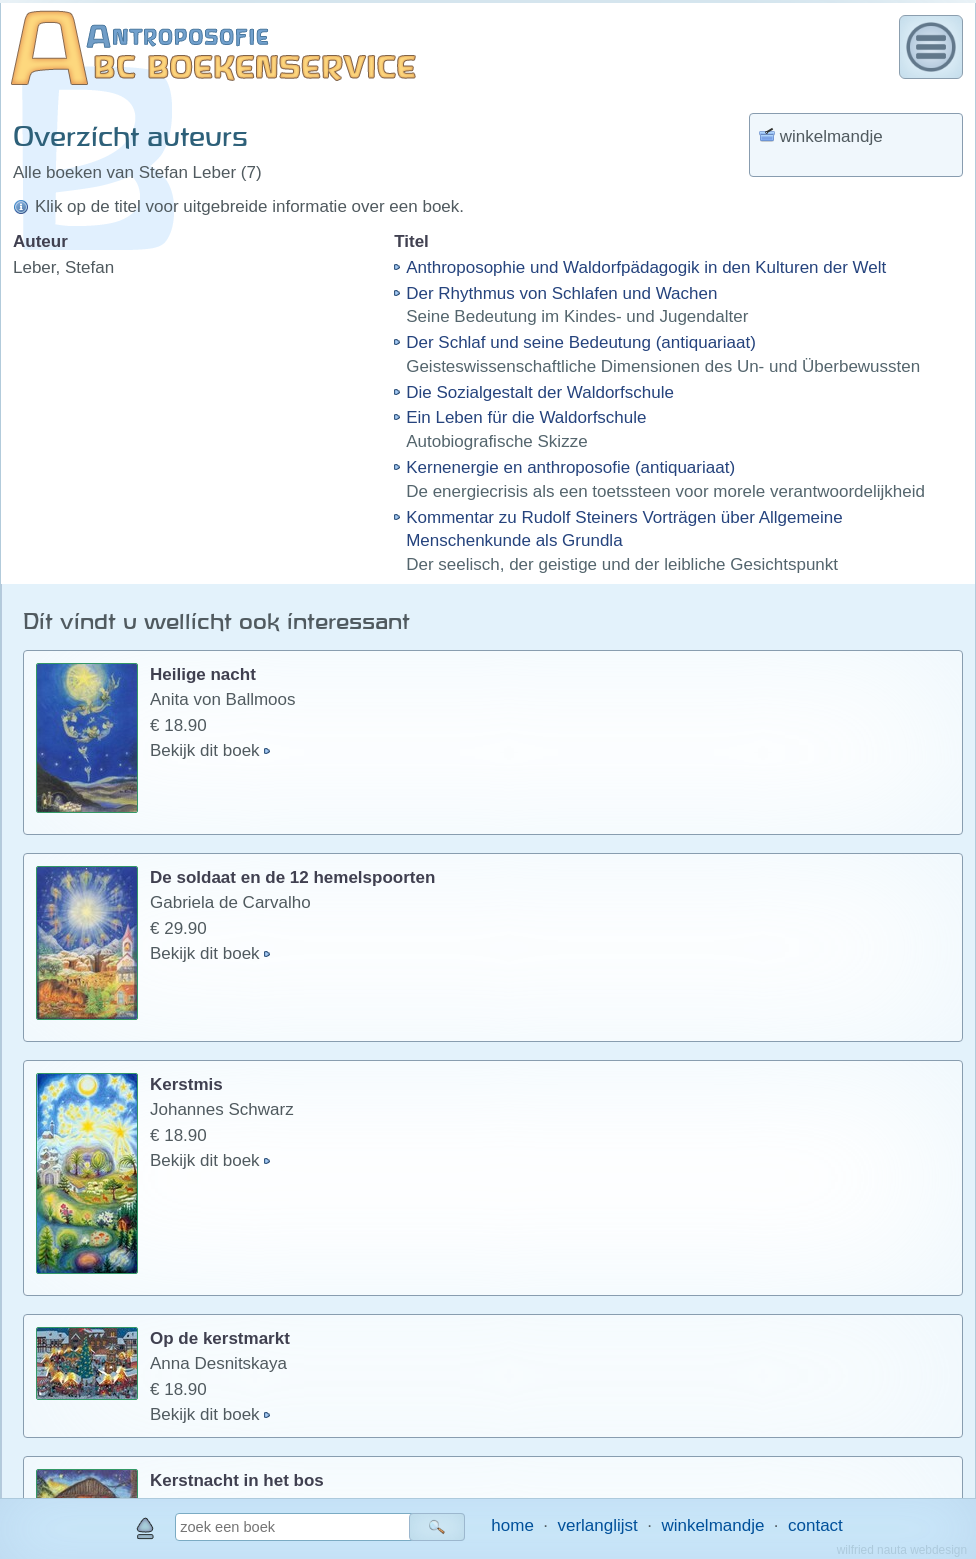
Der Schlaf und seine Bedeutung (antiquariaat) (581, 342)
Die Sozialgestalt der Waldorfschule (540, 392)
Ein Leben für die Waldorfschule (526, 417)
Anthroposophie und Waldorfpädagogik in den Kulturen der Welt (646, 267)
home (512, 1525)
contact (815, 1525)
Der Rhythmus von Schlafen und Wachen (561, 293)
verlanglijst (597, 1525)
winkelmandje (712, 1525)
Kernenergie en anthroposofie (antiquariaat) (570, 467)
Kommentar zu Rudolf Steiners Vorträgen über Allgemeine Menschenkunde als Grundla (624, 529)
